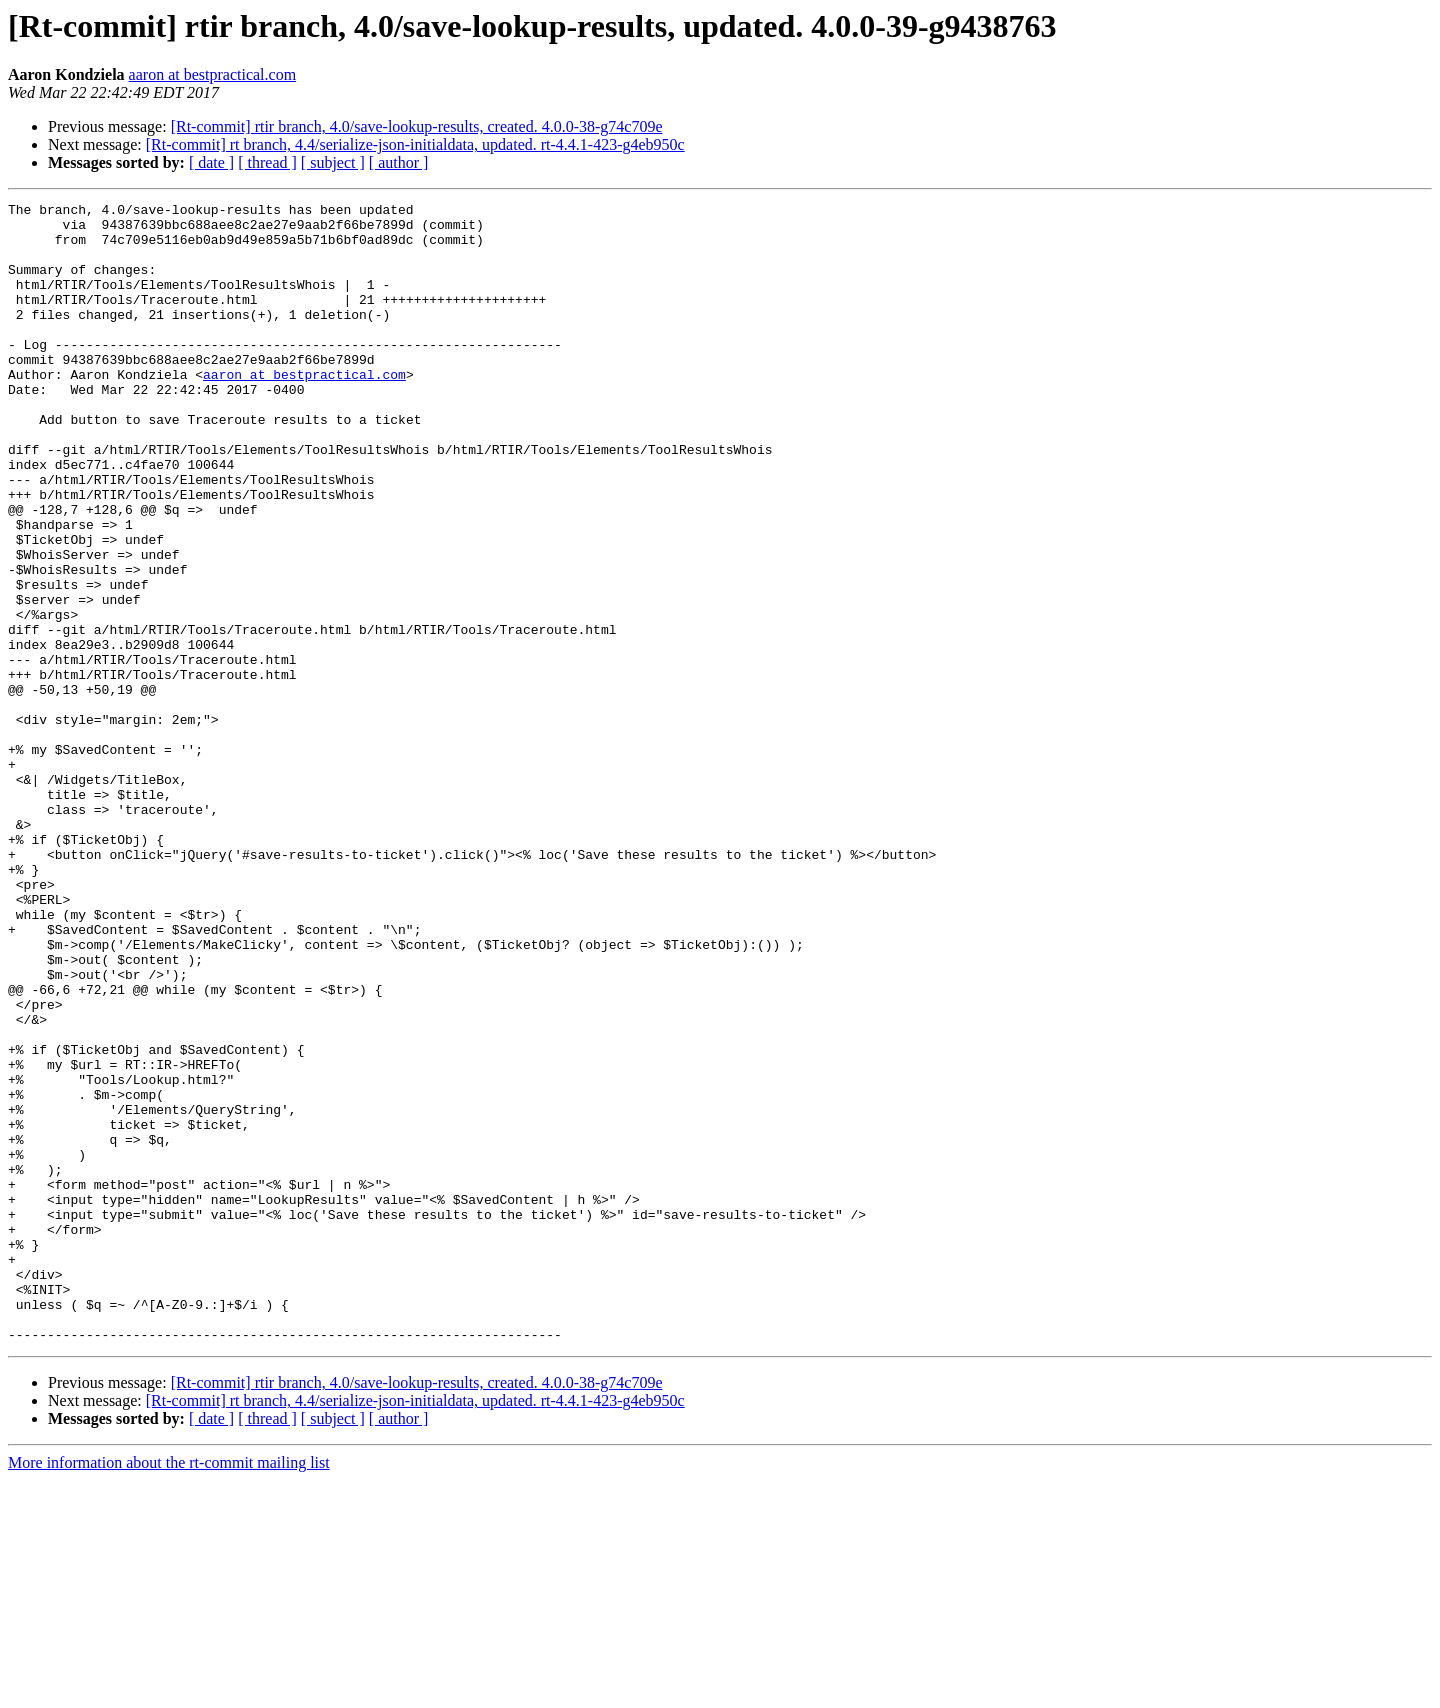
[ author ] (399, 162)
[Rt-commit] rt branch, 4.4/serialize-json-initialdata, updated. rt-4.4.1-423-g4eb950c (415, 144)
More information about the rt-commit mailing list (169, 1690)
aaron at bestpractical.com (212, 74)
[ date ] (211, 162)
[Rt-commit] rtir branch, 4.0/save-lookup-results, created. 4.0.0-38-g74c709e (417, 126)
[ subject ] (333, 162)
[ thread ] (267, 162)
